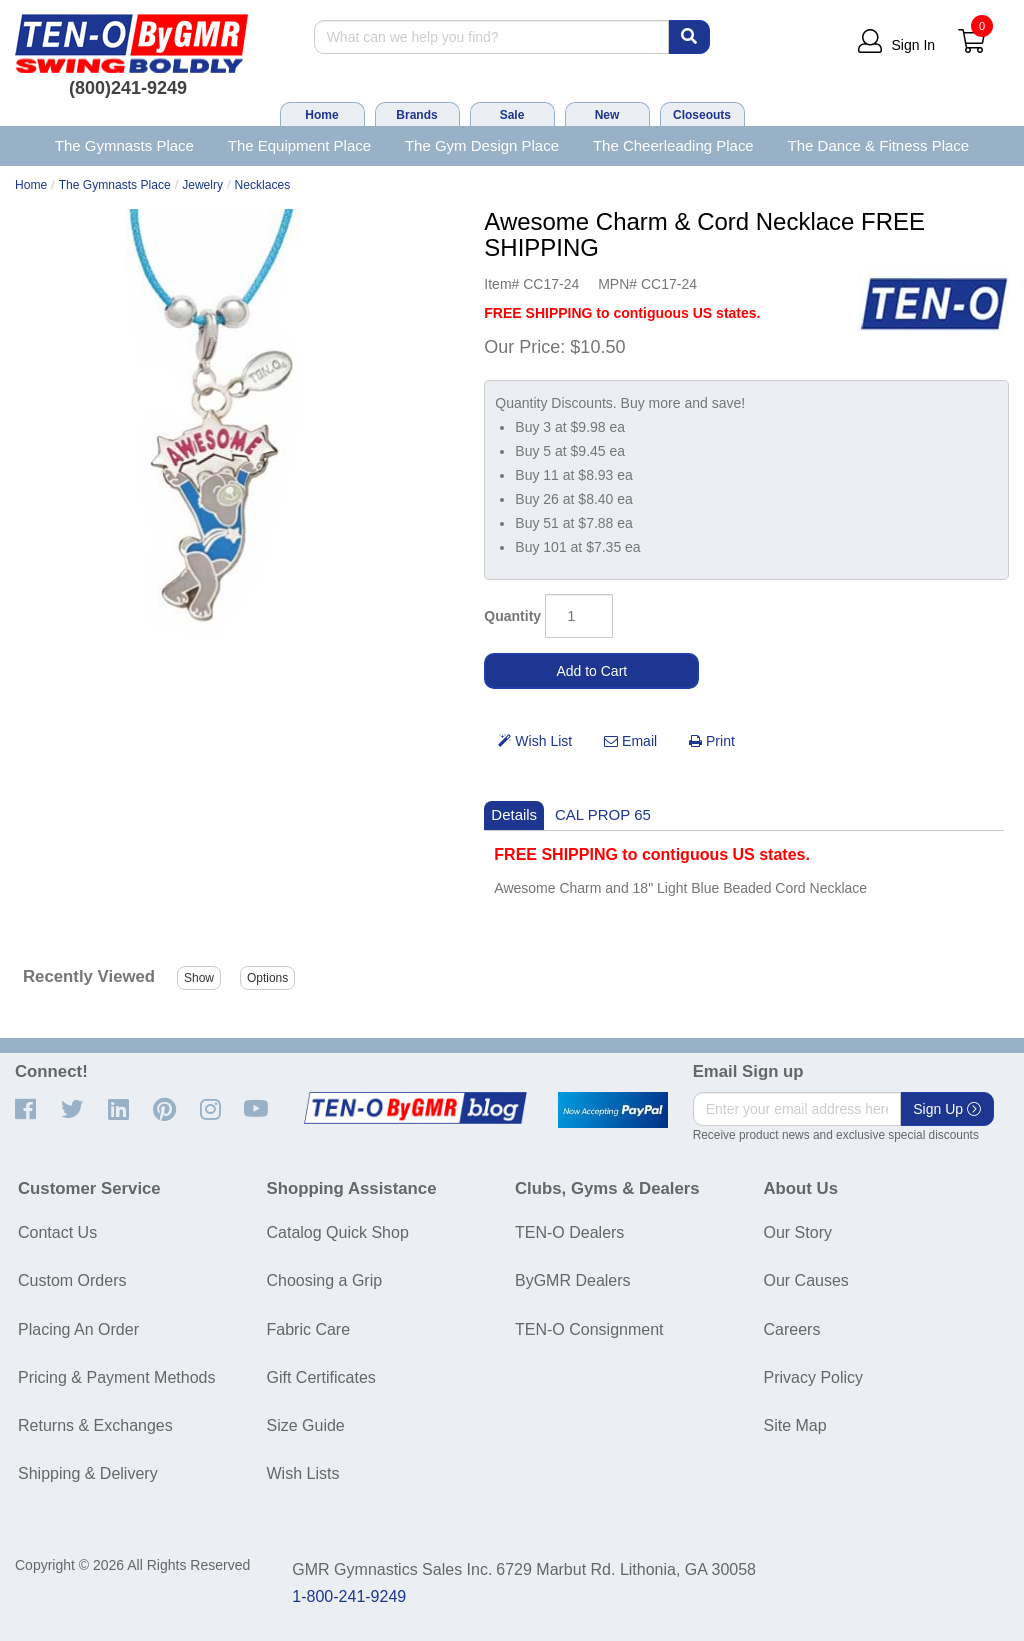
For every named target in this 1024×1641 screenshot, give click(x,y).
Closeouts (702, 115)
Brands (416, 115)
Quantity (512, 616)
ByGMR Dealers (573, 1280)
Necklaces (263, 185)
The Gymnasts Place (124, 145)
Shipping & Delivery (88, 1473)
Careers (792, 1329)
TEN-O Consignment (589, 1329)
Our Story (798, 1232)
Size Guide (306, 1425)
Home (321, 115)
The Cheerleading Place (673, 145)
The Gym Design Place (482, 145)
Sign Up (947, 1109)
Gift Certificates (321, 1377)
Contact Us (57, 1232)
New (607, 115)
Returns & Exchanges (95, 1425)
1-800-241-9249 (349, 1596)
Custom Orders (72, 1280)
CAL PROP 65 (603, 814)
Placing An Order (78, 1329)
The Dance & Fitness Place (879, 145)
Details (514, 814)
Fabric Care (309, 1329)
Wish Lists (303, 1473)
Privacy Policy (814, 1377)
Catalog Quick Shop (338, 1232)
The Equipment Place (299, 145)
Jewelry (202, 185)
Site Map (795, 1425)
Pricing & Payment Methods (116, 1377)
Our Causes (806, 1280)
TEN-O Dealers (569, 1232)
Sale (512, 115)
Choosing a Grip (325, 1280)
